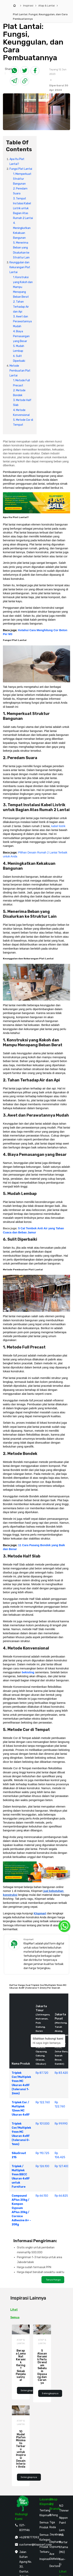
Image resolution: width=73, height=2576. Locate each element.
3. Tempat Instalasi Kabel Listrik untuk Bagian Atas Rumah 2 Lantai (23, 208)
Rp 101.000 (42, 2123)
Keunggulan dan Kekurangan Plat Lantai (20, 267)
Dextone (54, 2566)
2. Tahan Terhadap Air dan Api (21, 306)
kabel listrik (58, 826)
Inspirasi (28, 5)
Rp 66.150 (42, 2195)
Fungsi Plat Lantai (21, 169)
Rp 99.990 (61, 2123)
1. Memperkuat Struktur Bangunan (22, 178)
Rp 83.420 (61, 2073)
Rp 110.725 (42, 2153)
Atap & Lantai (46, 5)
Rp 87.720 (42, 2073)
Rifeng (53, 2515)
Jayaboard (56, 2534)
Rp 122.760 (43, 2102)
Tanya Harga (53, 2279)
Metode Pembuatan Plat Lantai (20, 370)
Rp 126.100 (42, 2166)
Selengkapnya (29, 2390)
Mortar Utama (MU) (63, 2547)
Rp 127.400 (62, 2166)
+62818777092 (29, 2537)
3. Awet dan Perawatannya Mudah (22, 321)
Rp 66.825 (61, 2195)
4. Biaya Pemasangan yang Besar (21, 336)
